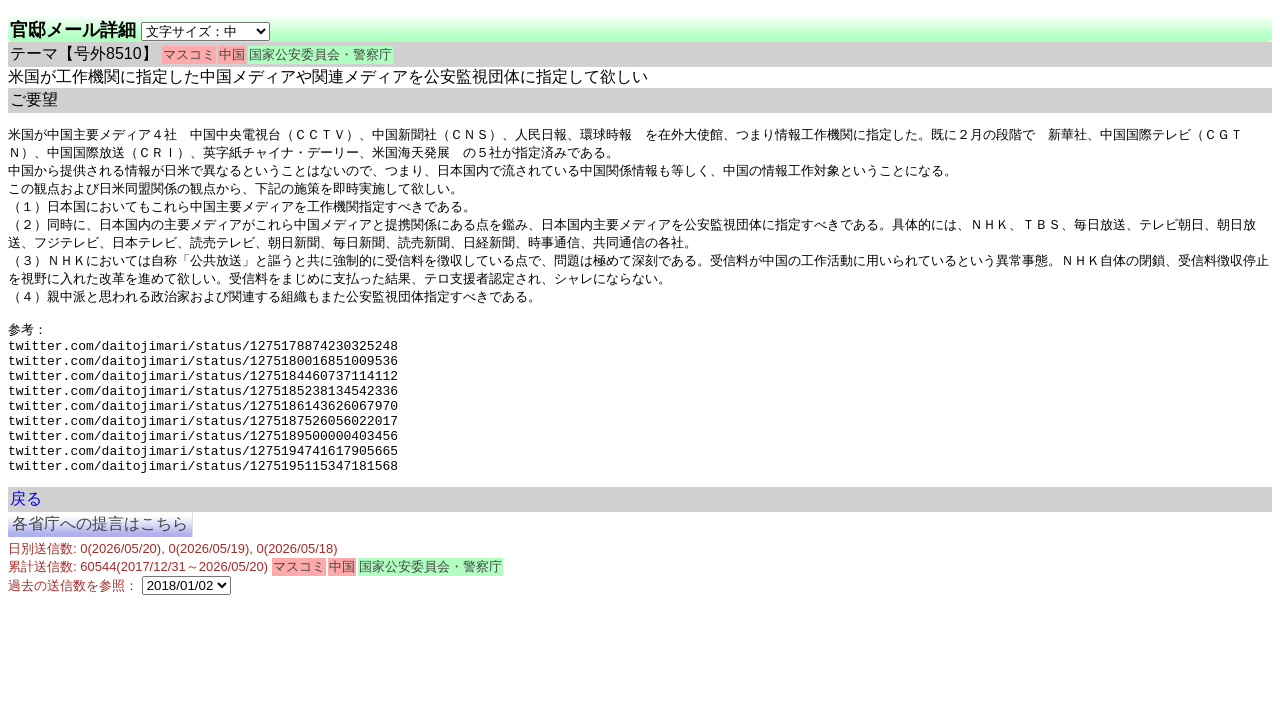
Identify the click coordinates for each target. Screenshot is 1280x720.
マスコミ (189, 54)
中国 (232, 54)
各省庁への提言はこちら (100, 564)
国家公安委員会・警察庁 (320, 54)
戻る (26, 539)
